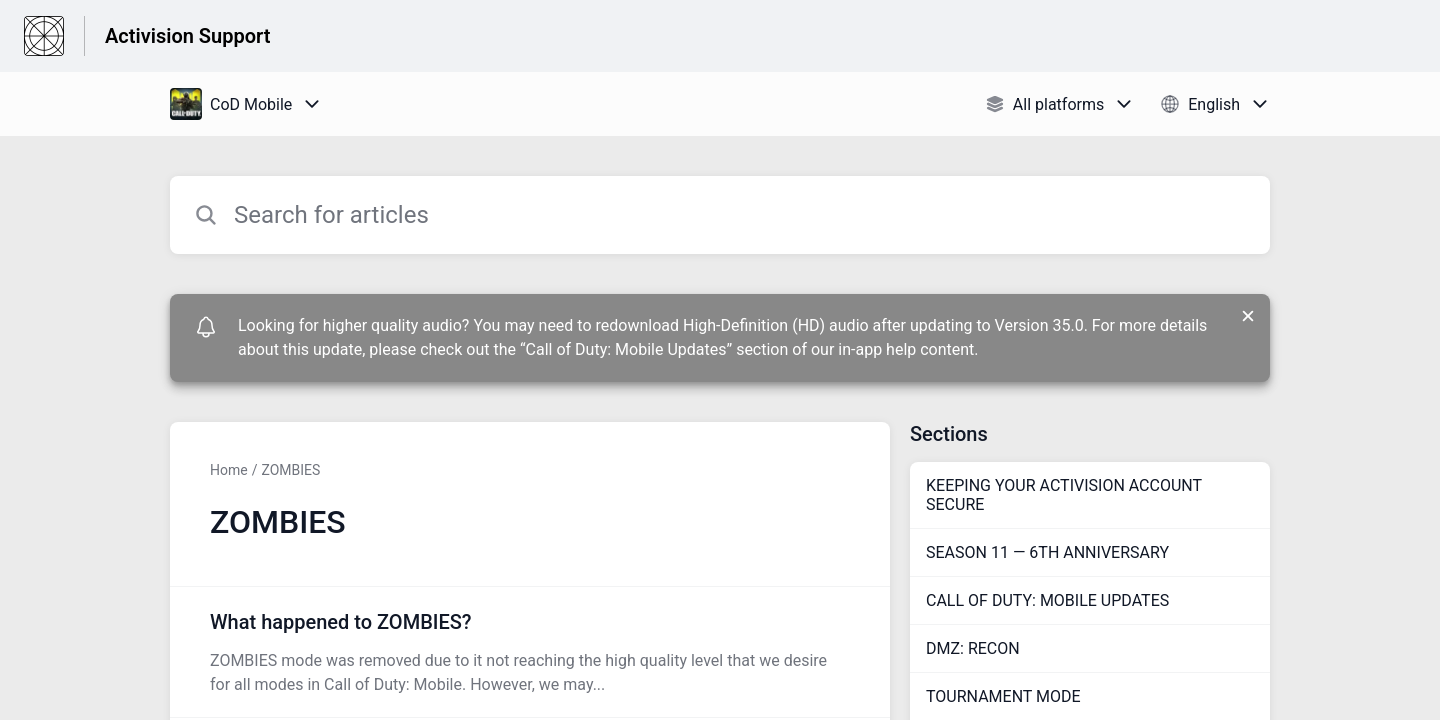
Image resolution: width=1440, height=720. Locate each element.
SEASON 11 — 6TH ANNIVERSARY (1047, 552)
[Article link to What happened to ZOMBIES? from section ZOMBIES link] (530, 652)
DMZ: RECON (973, 648)
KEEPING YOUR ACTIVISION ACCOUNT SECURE (1064, 495)
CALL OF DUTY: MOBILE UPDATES (1047, 600)
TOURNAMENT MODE (1003, 696)
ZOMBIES (290, 470)
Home (229, 470)
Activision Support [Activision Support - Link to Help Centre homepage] (187, 36)
